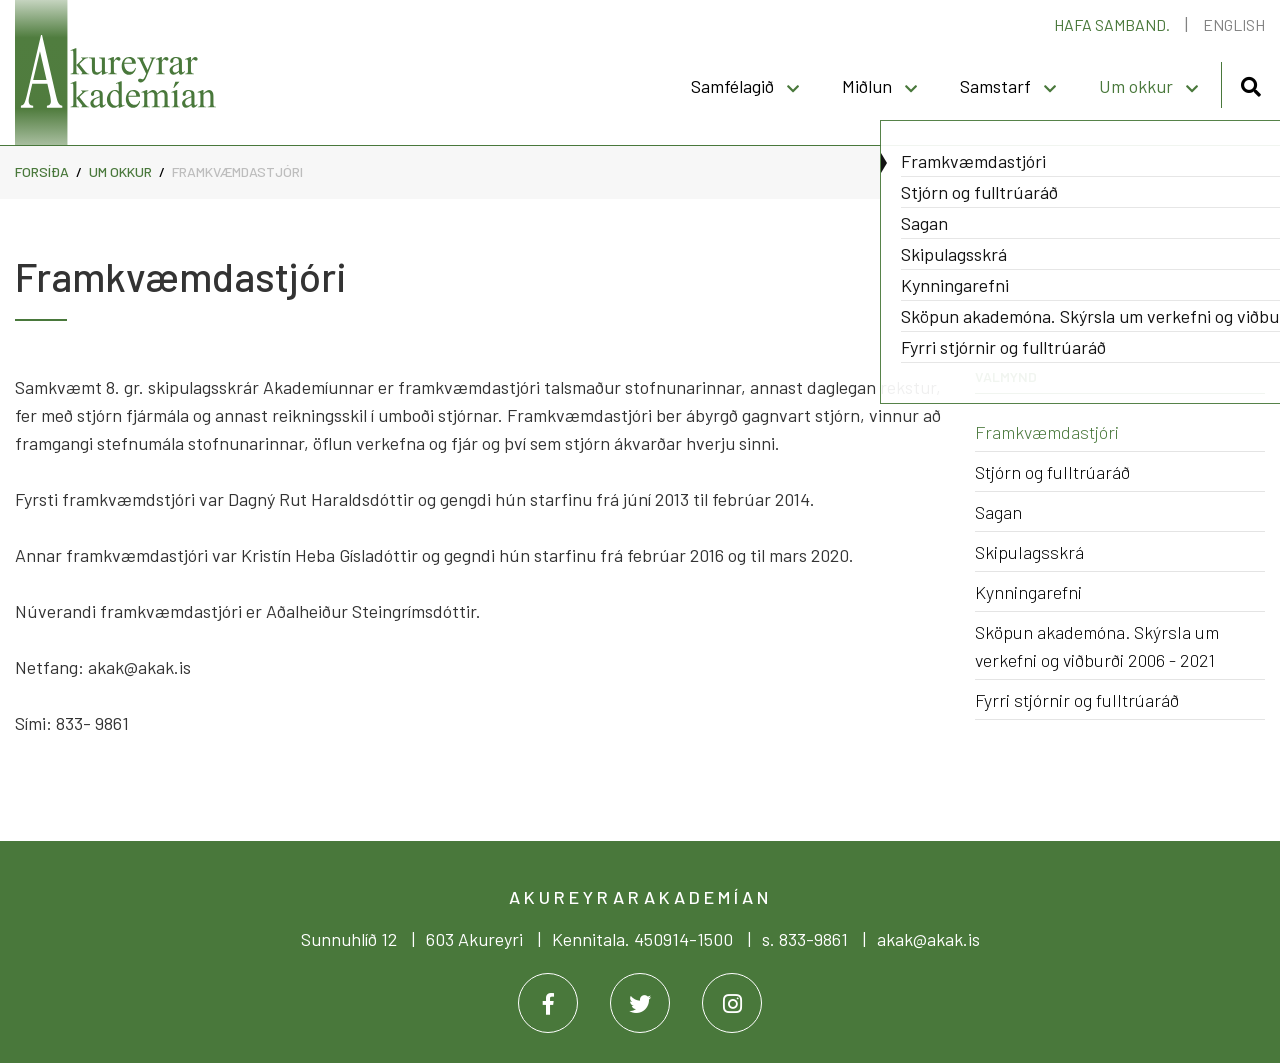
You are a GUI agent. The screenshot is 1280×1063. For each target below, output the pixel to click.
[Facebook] (548, 1003)
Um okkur (122, 171)
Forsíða (42, 171)
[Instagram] (732, 1003)
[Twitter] (640, 1003)
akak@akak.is (928, 939)
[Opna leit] (1250, 83)
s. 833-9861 (805, 939)
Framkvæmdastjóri (237, 171)
